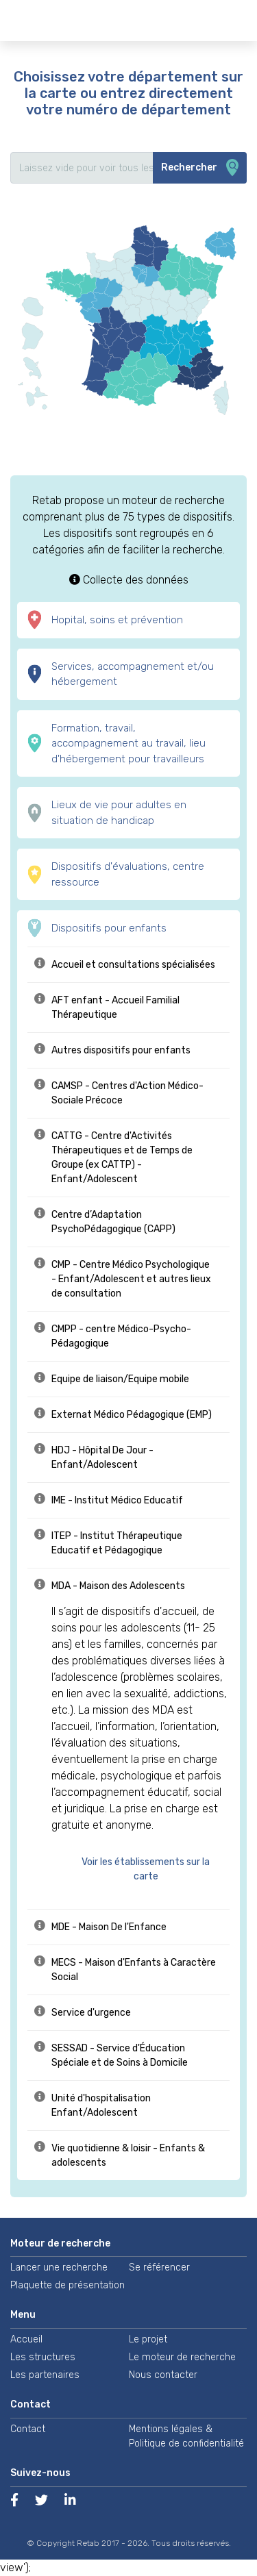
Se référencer (159, 2267)
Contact (27, 2429)
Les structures (42, 2357)
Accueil (26, 2339)
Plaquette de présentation (67, 2285)
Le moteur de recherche (182, 2357)
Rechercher (199, 168)
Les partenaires (44, 2375)
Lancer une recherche (59, 2267)
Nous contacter (163, 2375)
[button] (152, 1869)
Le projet (148, 2339)
